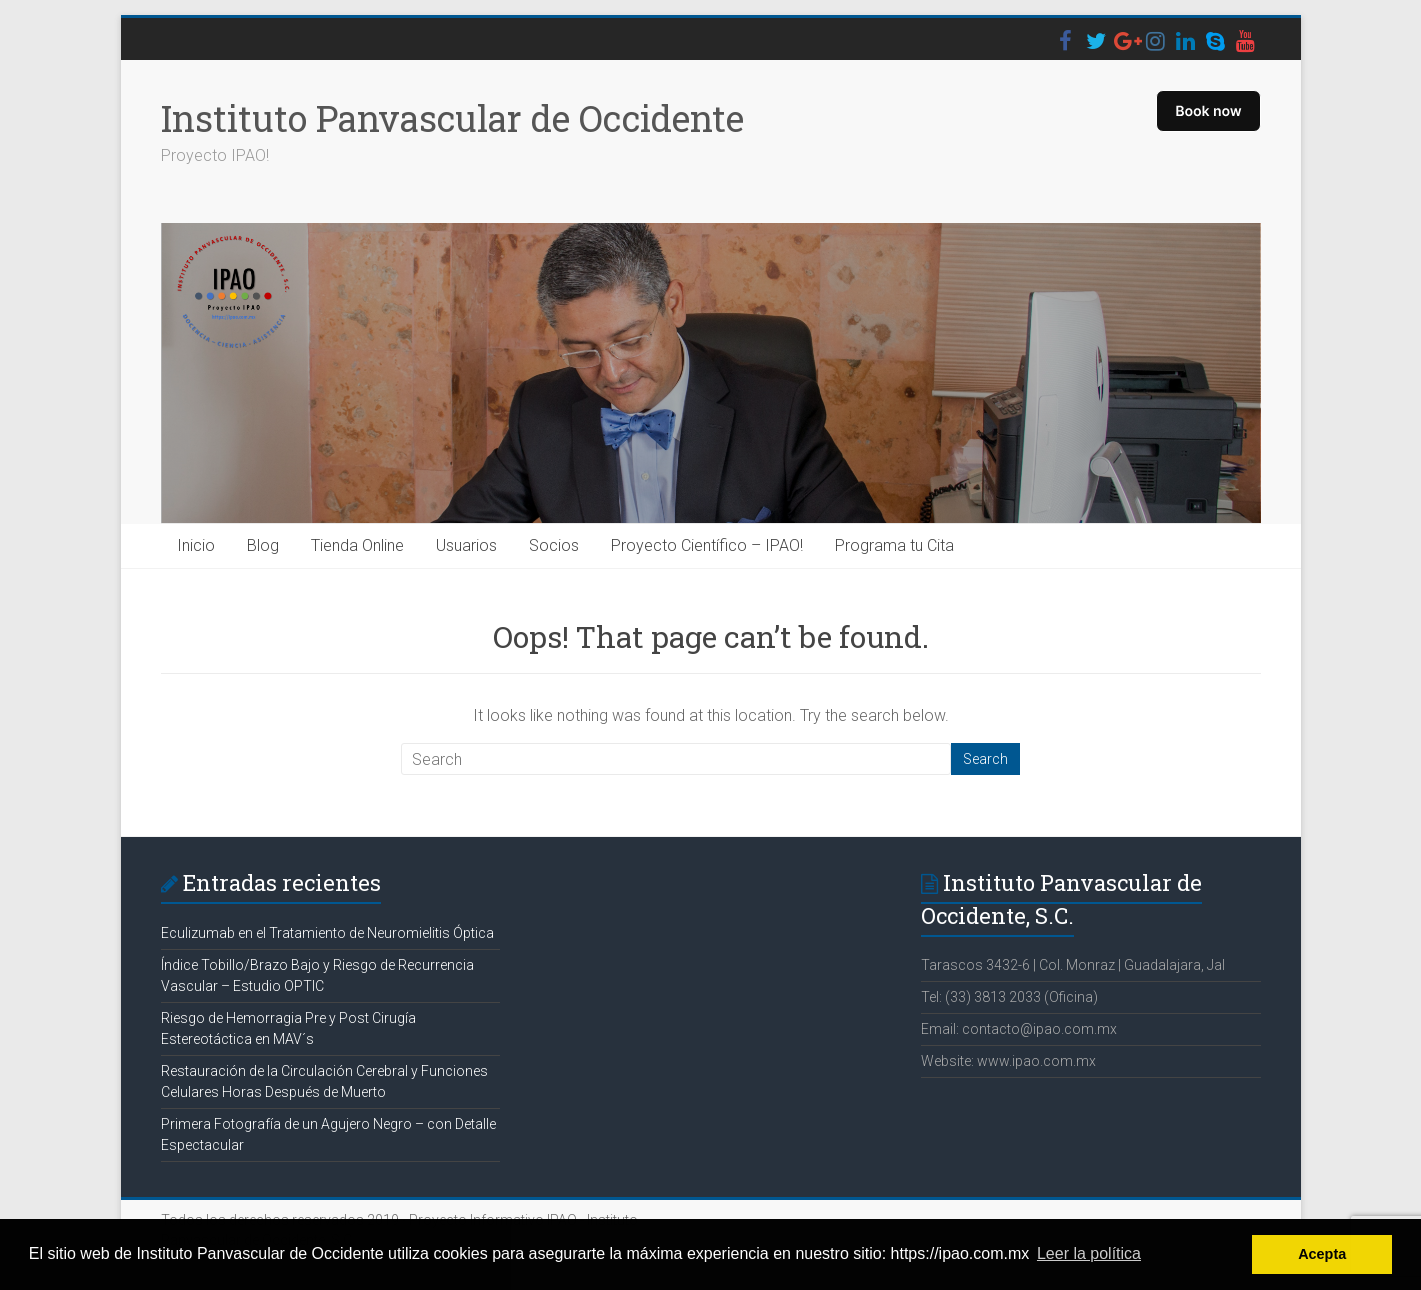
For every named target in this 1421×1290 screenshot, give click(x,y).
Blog (263, 545)
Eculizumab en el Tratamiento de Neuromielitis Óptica (327, 933)
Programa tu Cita (894, 545)
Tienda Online (357, 545)
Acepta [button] (1322, 1254)
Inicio (196, 545)
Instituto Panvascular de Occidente (452, 118)
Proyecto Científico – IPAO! (707, 545)
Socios (554, 545)
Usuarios (466, 545)
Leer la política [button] (1089, 1253)
